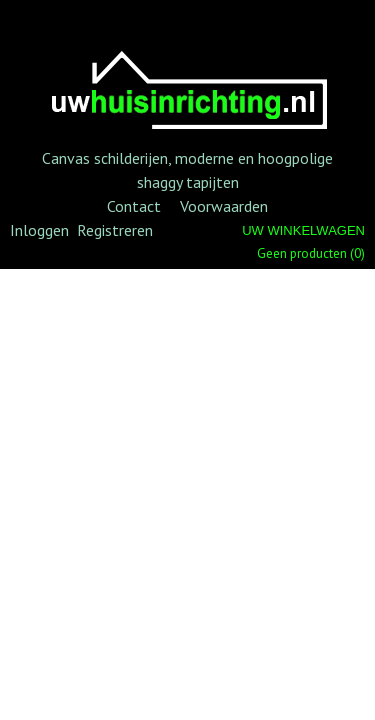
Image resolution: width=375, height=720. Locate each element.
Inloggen (39, 230)
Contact (134, 206)
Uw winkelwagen (303, 230)
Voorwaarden (224, 206)
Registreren (115, 230)
